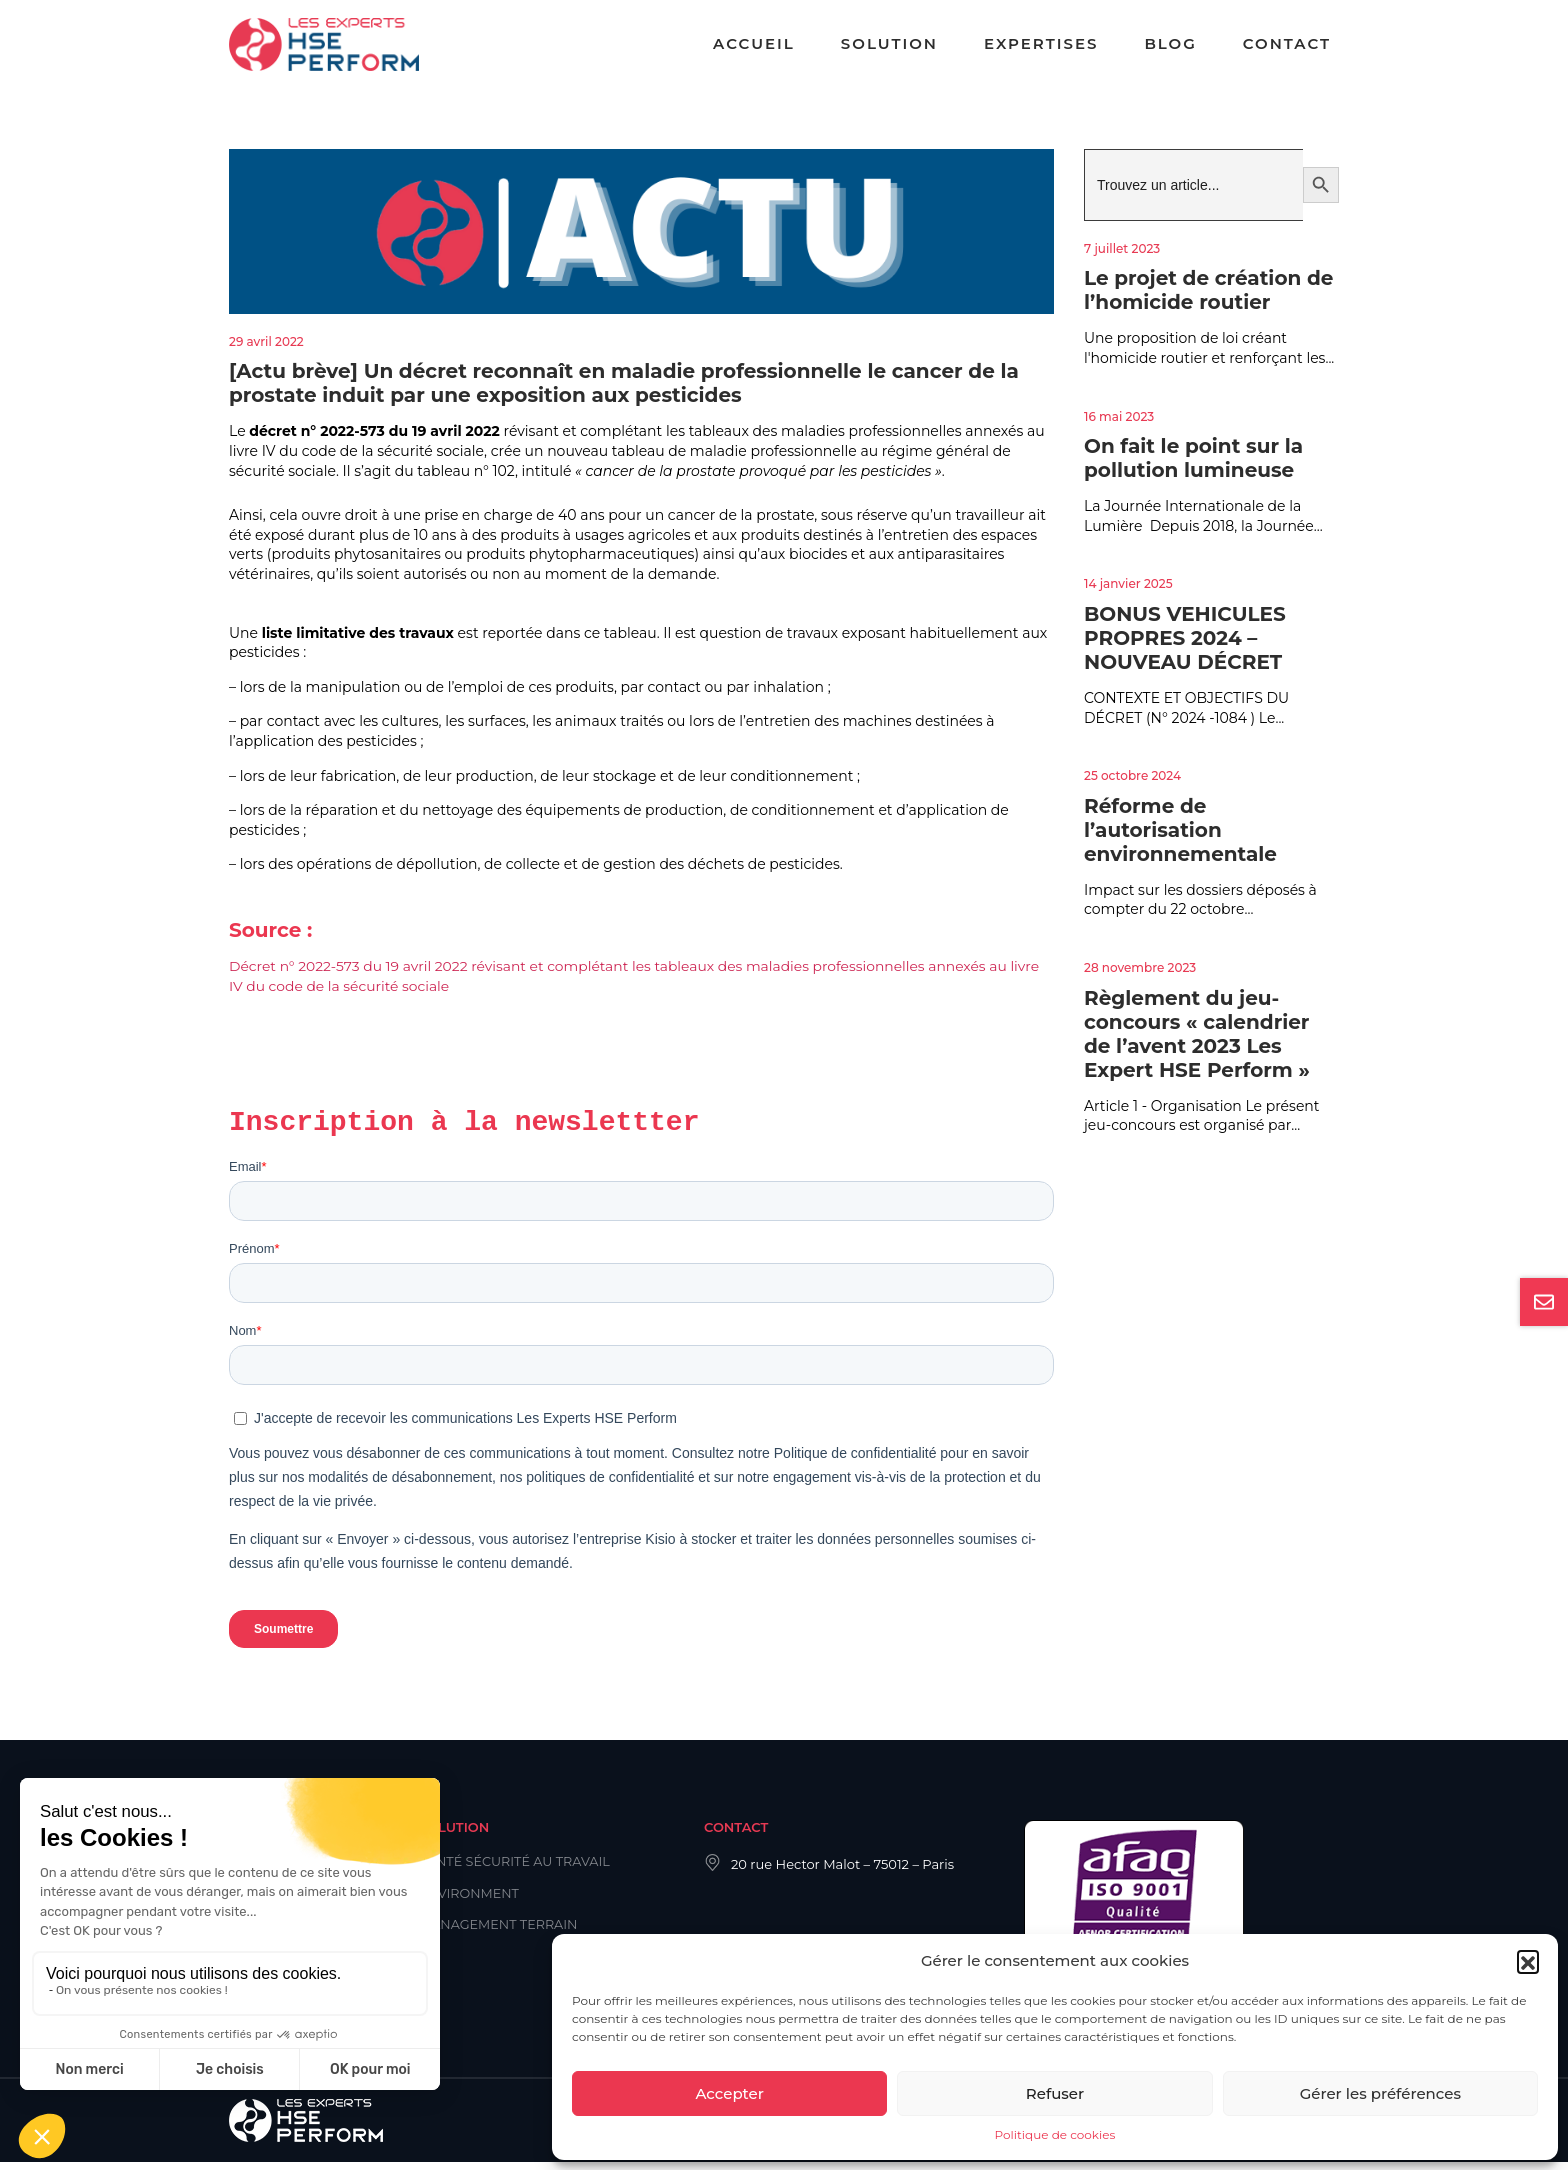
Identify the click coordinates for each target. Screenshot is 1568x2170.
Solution (889, 43)
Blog (1170, 43)
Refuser (1055, 2093)
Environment (470, 1901)
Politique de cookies (1055, 2134)
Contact (1287, 43)
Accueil (754, 43)
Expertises (1041, 43)
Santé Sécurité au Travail (516, 1870)
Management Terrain (500, 1932)
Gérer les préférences (1380, 2093)
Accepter (729, 2093)
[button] (1528, 1961)
